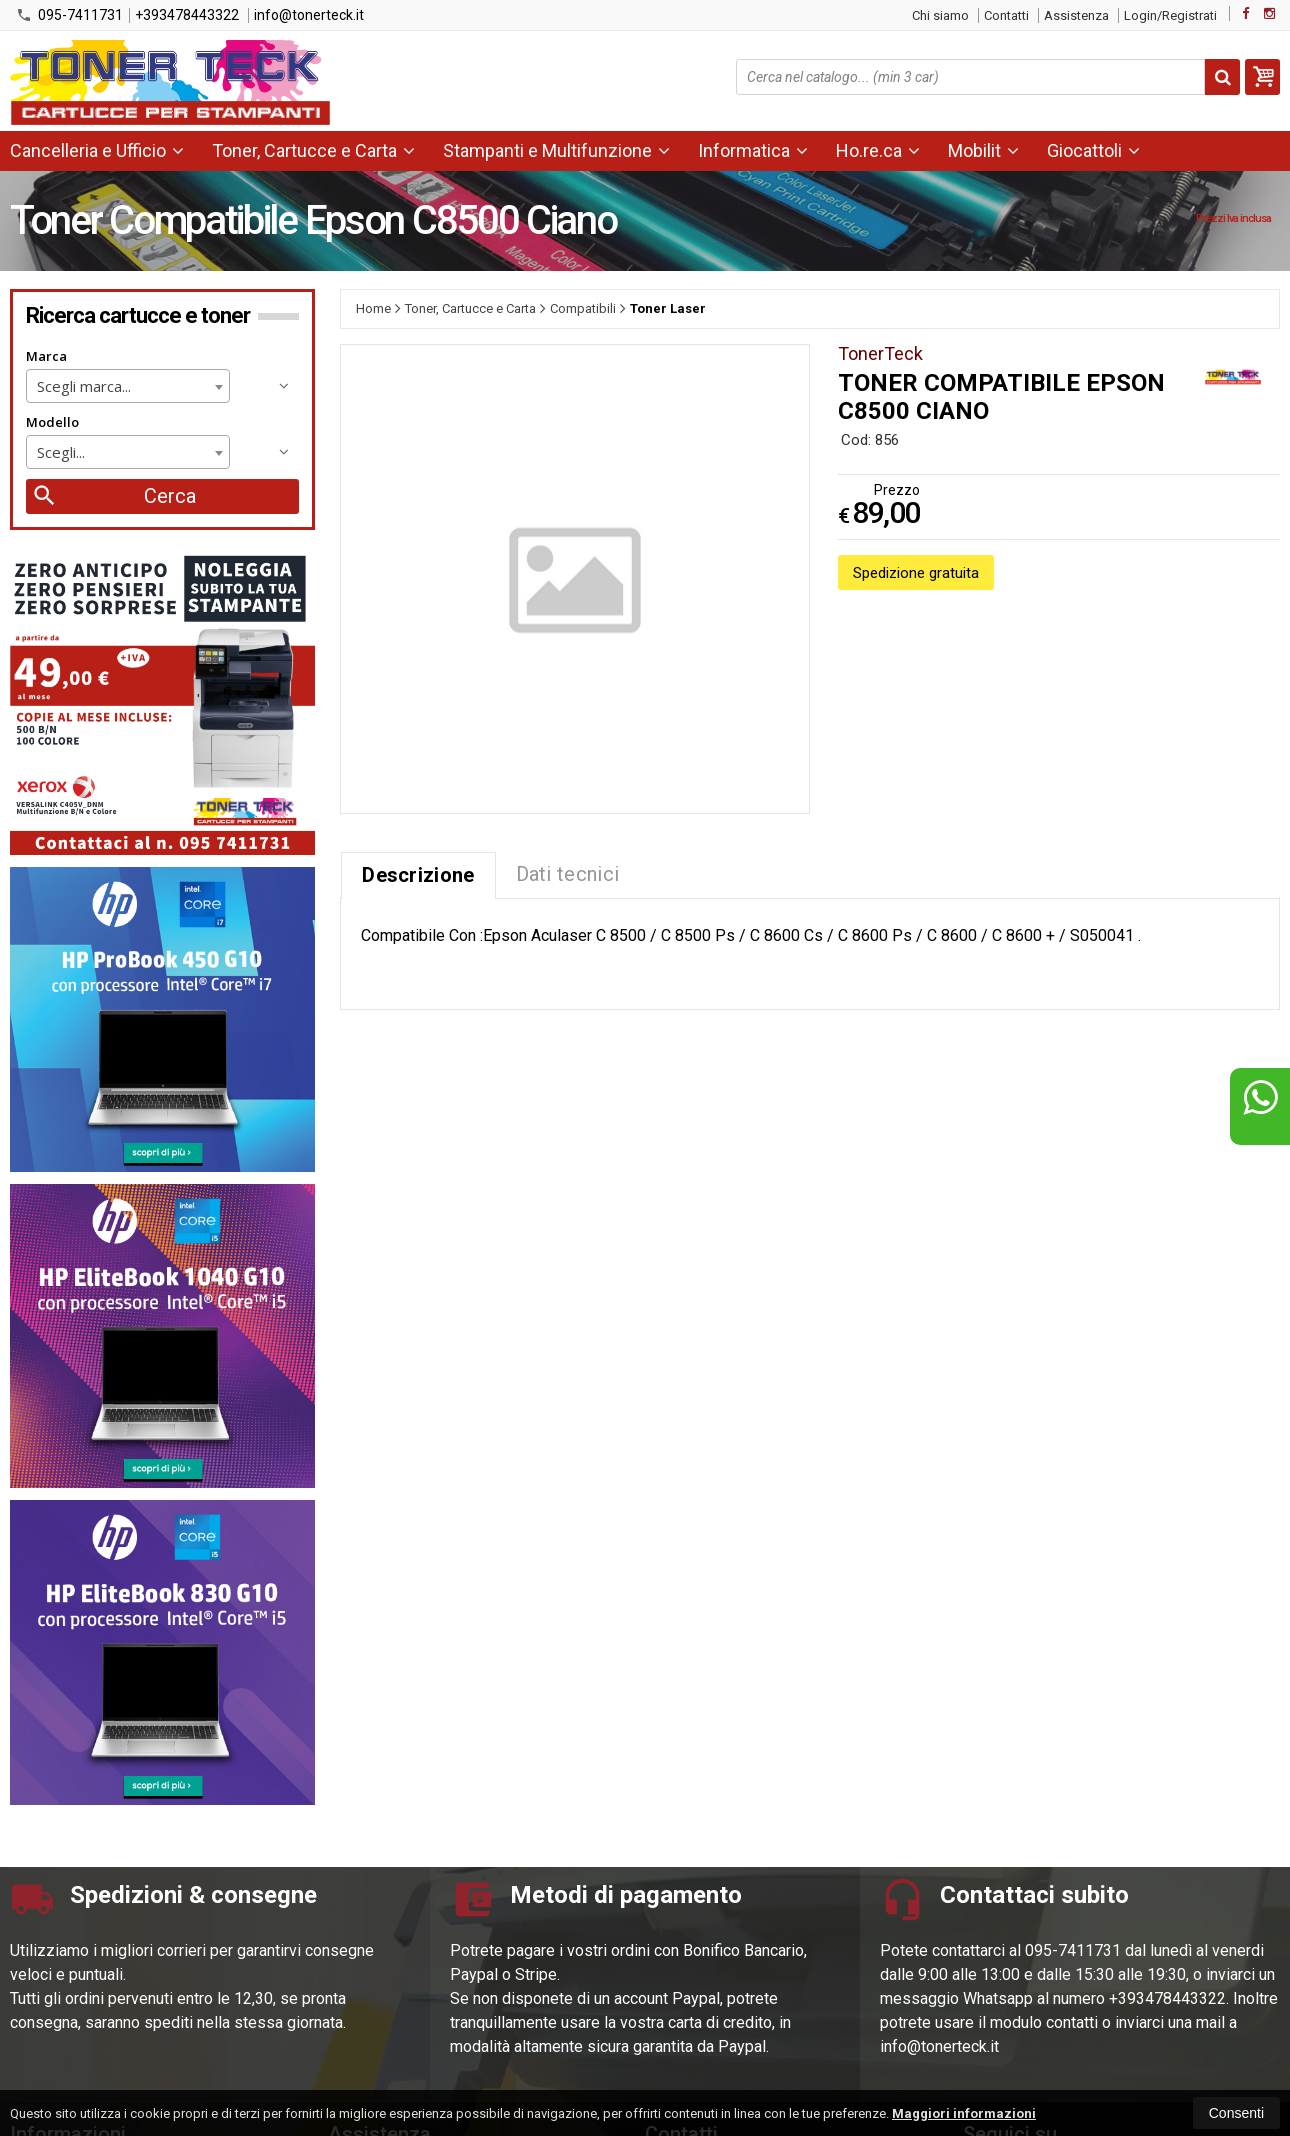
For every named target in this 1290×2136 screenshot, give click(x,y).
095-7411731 (69, 15)
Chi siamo (940, 15)
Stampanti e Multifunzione (556, 150)
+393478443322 (187, 15)
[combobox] (128, 386)
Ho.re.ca (878, 150)
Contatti (1006, 15)
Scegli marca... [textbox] (84, 386)
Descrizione (418, 875)
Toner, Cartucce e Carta (313, 150)
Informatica (753, 150)
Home (373, 308)
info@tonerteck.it (309, 15)
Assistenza (1076, 15)
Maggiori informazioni (964, 2113)
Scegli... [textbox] (61, 452)
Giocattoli (1093, 150)
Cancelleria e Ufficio (97, 150)
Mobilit (983, 150)
